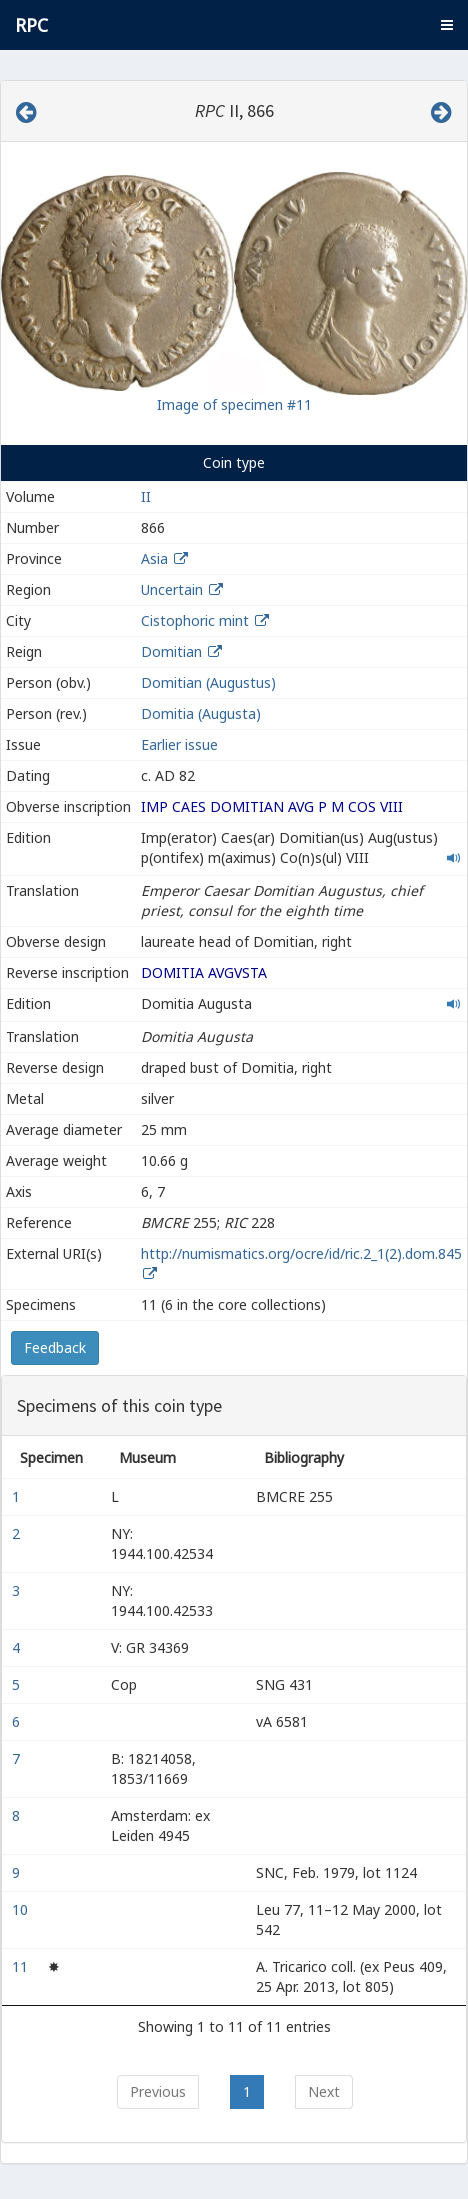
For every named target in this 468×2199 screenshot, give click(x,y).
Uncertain (172, 589)
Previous (158, 2091)
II (146, 496)
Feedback (55, 1347)
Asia (154, 558)
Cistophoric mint (195, 620)
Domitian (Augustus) (208, 682)
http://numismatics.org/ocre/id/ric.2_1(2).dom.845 (301, 1253)
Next (324, 2091)
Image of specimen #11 (234, 404)
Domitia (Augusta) (201, 713)
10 (22, 1909)
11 (22, 1966)
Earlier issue (179, 744)
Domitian (171, 651)
